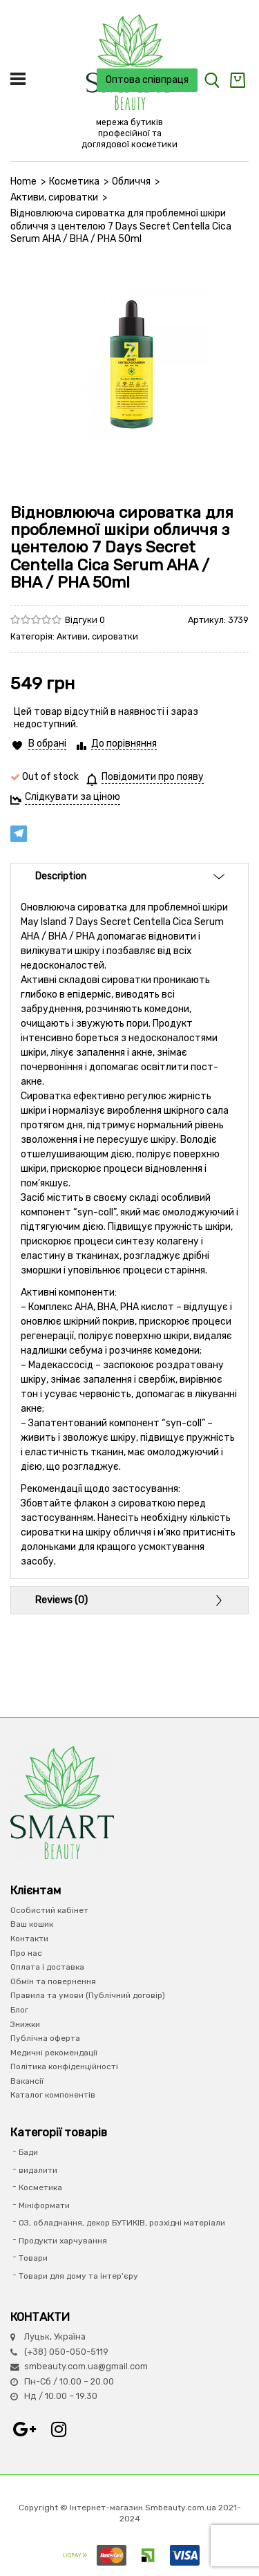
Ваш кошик (31, 1924)
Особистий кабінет (49, 1910)
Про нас (26, 1953)
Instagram (59, 2429)
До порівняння (124, 743)
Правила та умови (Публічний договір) (87, 1995)
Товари (33, 2258)
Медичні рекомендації (53, 2052)
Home (23, 181)
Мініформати (44, 2205)
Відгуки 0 (85, 620)
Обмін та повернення (53, 1981)
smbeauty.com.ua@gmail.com (86, 2366)
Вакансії (27, 2081)
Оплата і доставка (47, 1967)
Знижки (25, 2024)
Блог (19, 2010)
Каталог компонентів (52, 2095)
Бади (28, 2152)
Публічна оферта (45, 2038)
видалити (38, 2170)
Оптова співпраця (147, 80)
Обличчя (131, 181)
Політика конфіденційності (64, 2066)
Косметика (74, 181)
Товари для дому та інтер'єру (78, 2276)
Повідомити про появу (153, 777)
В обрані (47, 743)
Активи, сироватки (54, 197)
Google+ (24, 2429)
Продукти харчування (63, 2241)
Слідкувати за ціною (72, 797)
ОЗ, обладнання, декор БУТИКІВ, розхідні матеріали (122, 2223)
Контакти (29, 1938)
